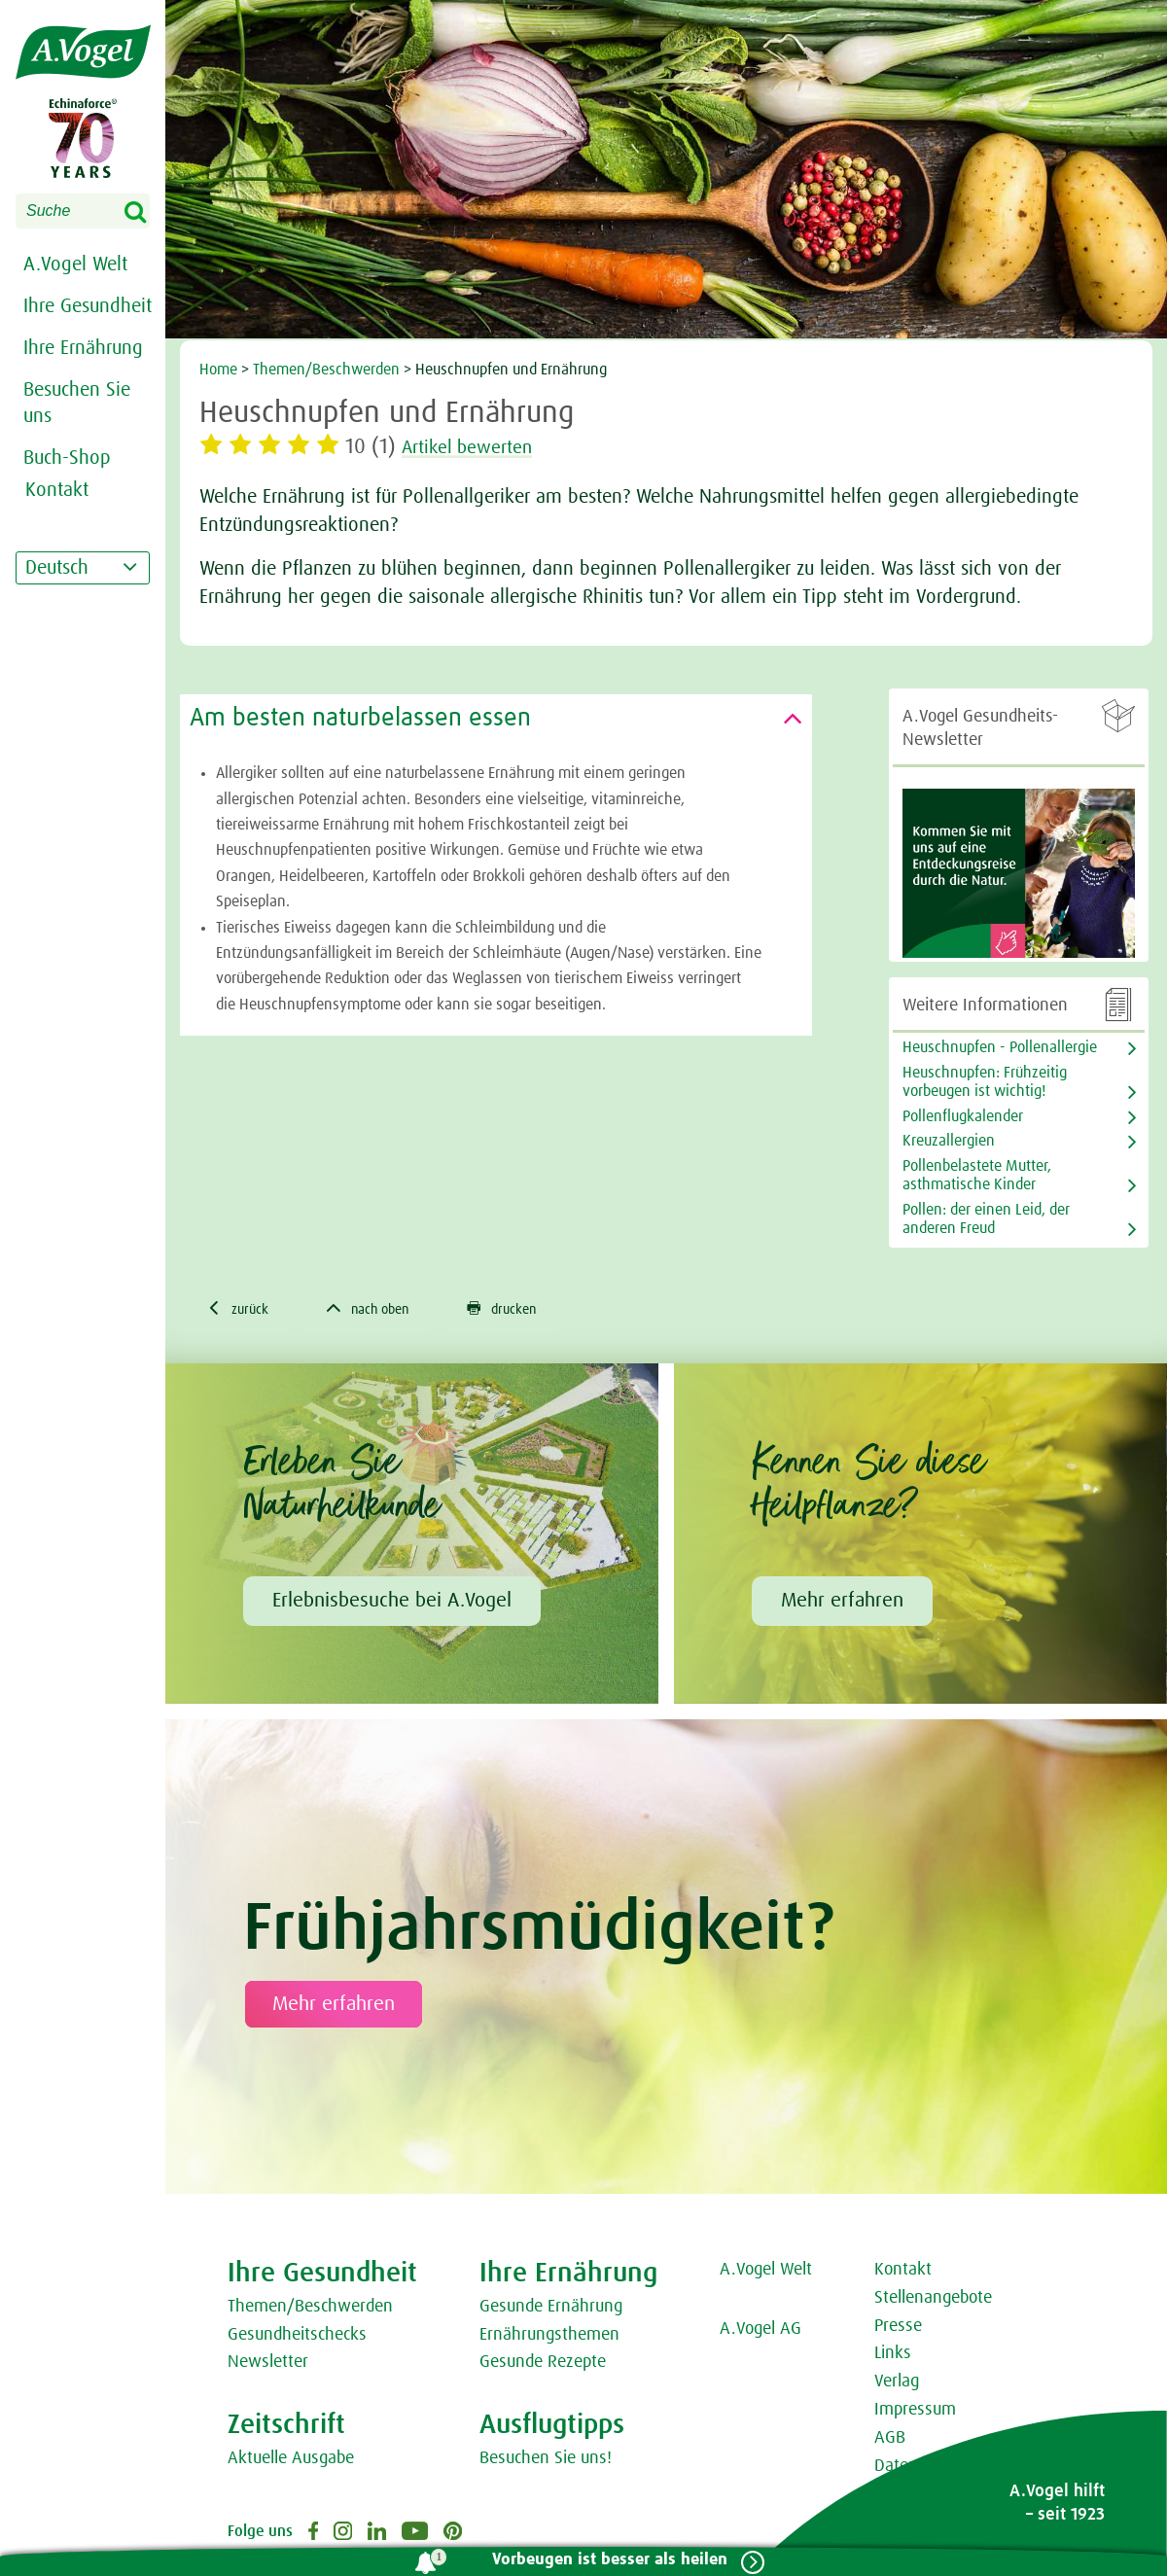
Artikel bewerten (478, 447)
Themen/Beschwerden (326, 369)
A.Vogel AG (760, 2332)
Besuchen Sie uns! (545, 2461)
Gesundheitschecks (297, 2338)
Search (148, 213)
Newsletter (268, 2365)
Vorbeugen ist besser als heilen (602, 2560)
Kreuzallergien (948, 1140)
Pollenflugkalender (962, 1116)
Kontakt (903, 2272)
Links (892, 2356)
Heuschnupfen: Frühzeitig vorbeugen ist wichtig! (984, 1082)
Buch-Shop (67, 458)
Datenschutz (919, 2469)
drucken (527, 1310)
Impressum (915, 2412)
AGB (889, 2441)
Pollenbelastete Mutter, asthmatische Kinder (976, 1175)
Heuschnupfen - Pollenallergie (999, 1047)
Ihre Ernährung (83, 348)
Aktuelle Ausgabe (291, 2461)
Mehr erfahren (842, 1603)
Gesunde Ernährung (550, 2309)
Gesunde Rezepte (542, 2365)
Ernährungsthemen (549, 2338)
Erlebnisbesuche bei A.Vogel (392, 1603)
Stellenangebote (933, 2301)
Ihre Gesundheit (87, 306)
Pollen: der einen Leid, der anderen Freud (986, 1219)
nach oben (382, 1310)
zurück (241, 1310)
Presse (898, 2329)
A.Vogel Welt (75, 264)
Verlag (896, 2384)
